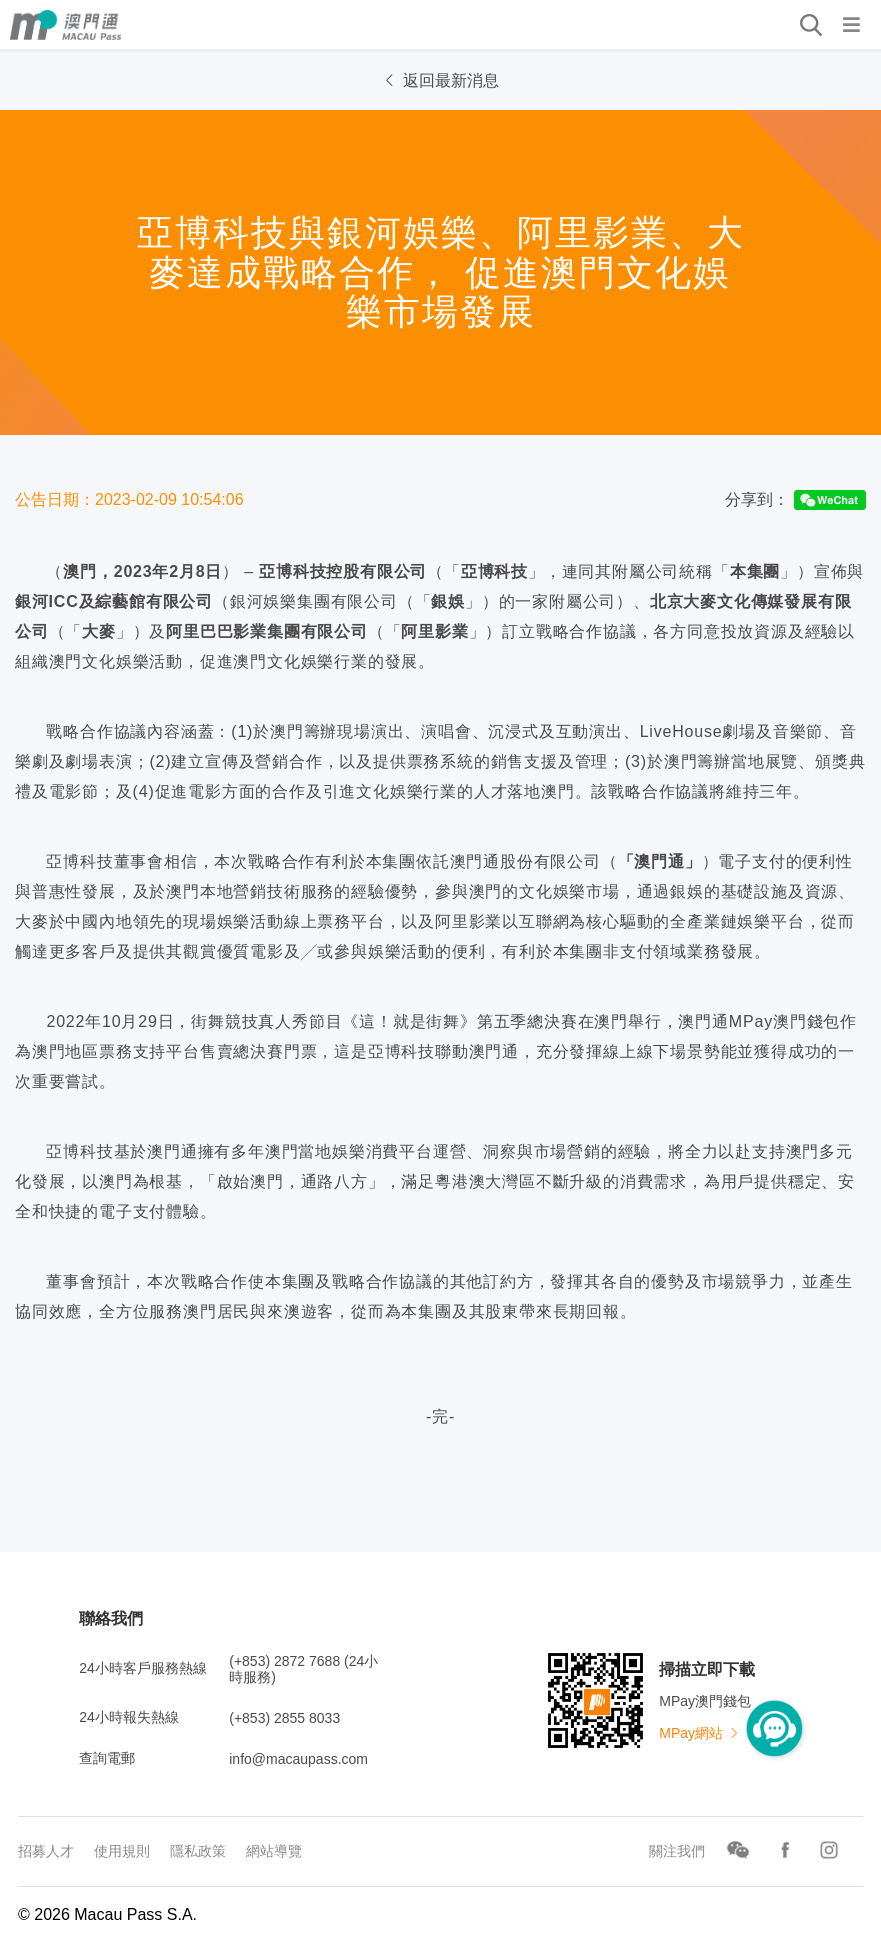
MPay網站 (700, 1733)
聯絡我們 (111, 1618)
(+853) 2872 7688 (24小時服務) (303, 1669)
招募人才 (46, 1851)
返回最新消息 (440, 80)
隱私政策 (198, 1851)
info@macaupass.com (298, 1759)
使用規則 (122, 1851)
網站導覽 (274, 1851)
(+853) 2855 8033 (284, 1718)
